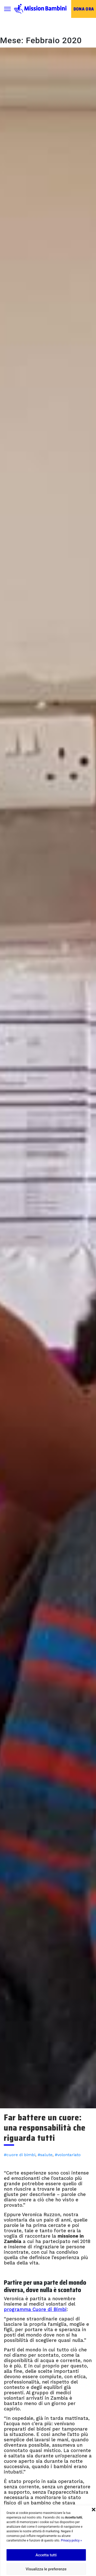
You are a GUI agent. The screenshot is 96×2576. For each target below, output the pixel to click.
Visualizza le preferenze (46, 2569)
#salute (45, 2154)
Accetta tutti (46, 2555)
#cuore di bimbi (19, 2154)
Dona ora (83, 9)
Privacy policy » (71, 2540)
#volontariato (68, 2154)
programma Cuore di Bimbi (35, 2309)
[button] (93, 2509)
